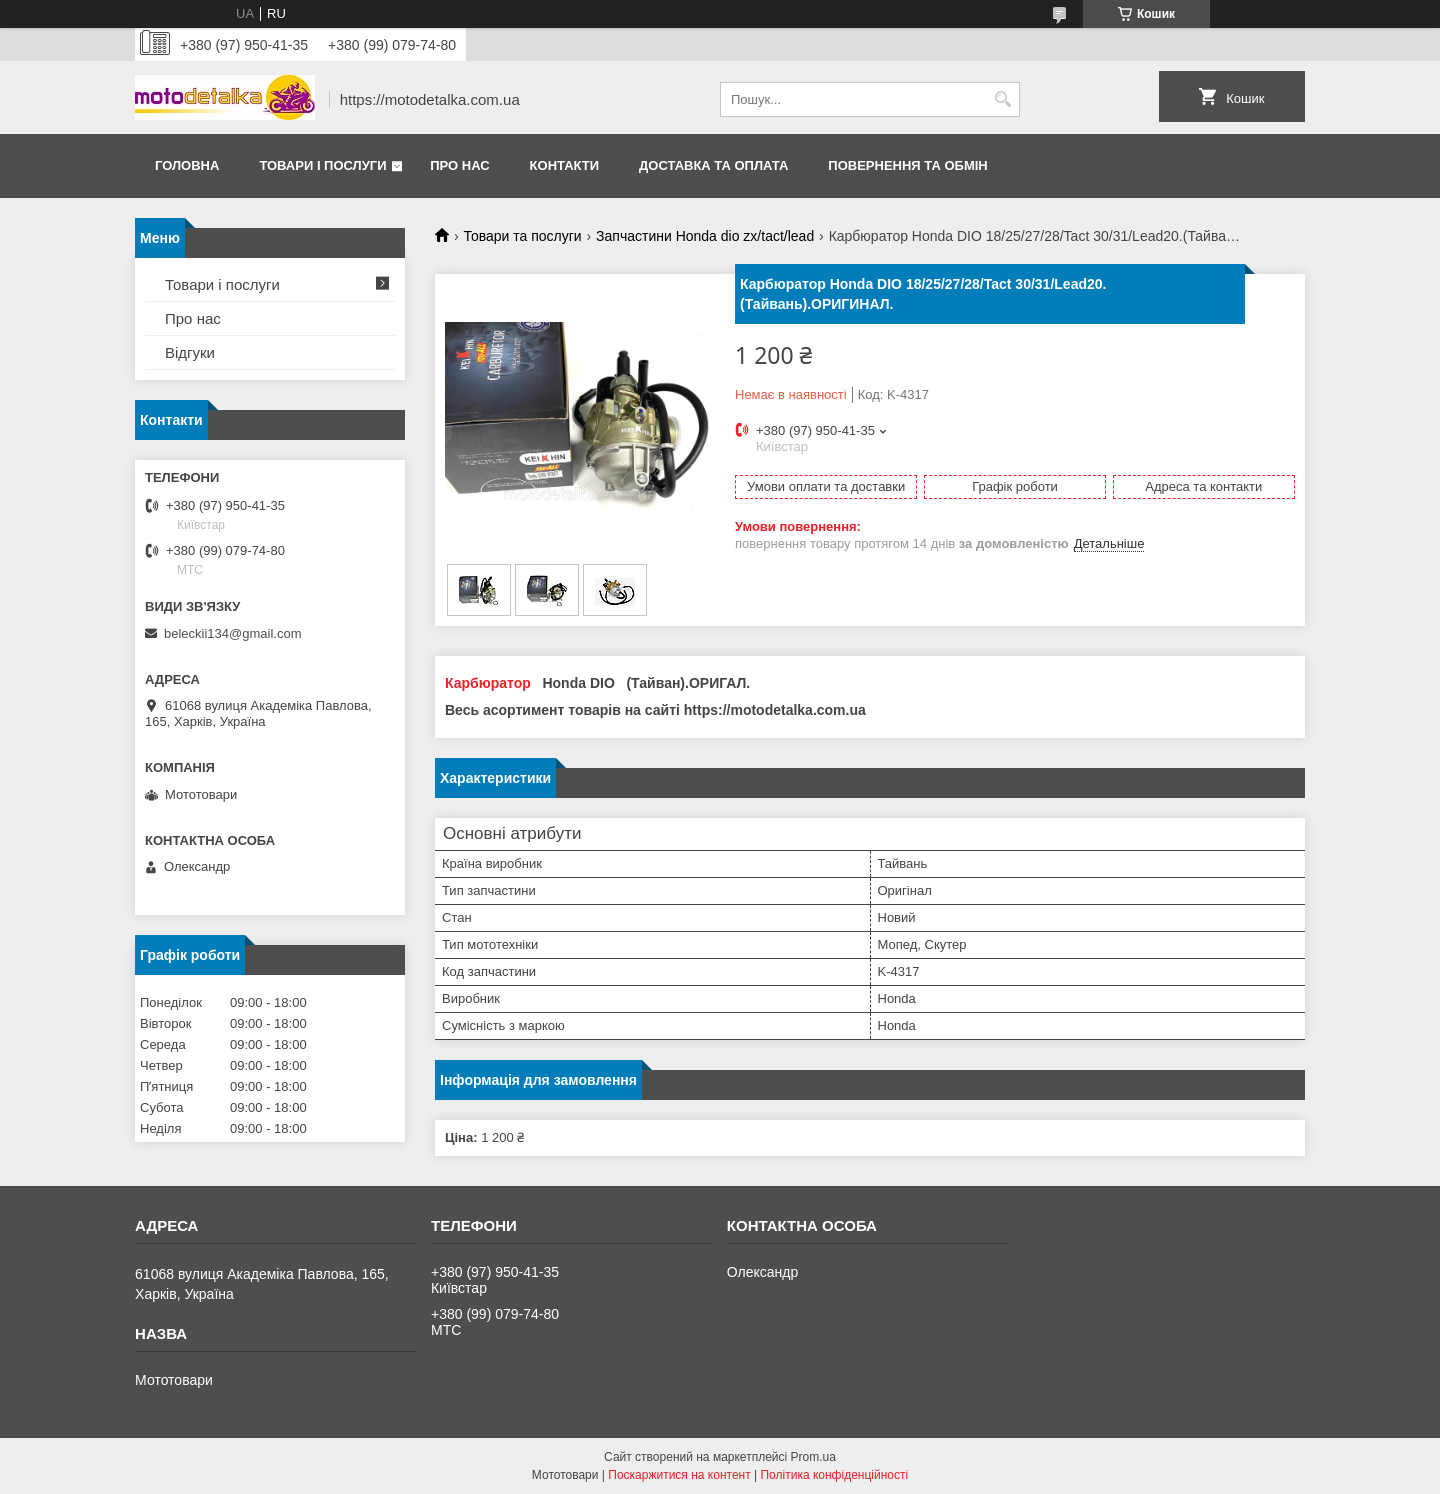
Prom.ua (813, 1457)
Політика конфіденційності (834, 1475)
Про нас (459, 165)
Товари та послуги (522, 236)
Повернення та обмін (907, 165)
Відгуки (190, 352)
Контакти (565, 165)
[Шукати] (1002, 99)
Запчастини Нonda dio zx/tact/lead (705, 236)
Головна (187, 165)
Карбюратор (488, 683)
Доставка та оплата (713, 165)
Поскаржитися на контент (679, 1475)
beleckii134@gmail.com (232, 633)
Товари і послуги (322, 165)
